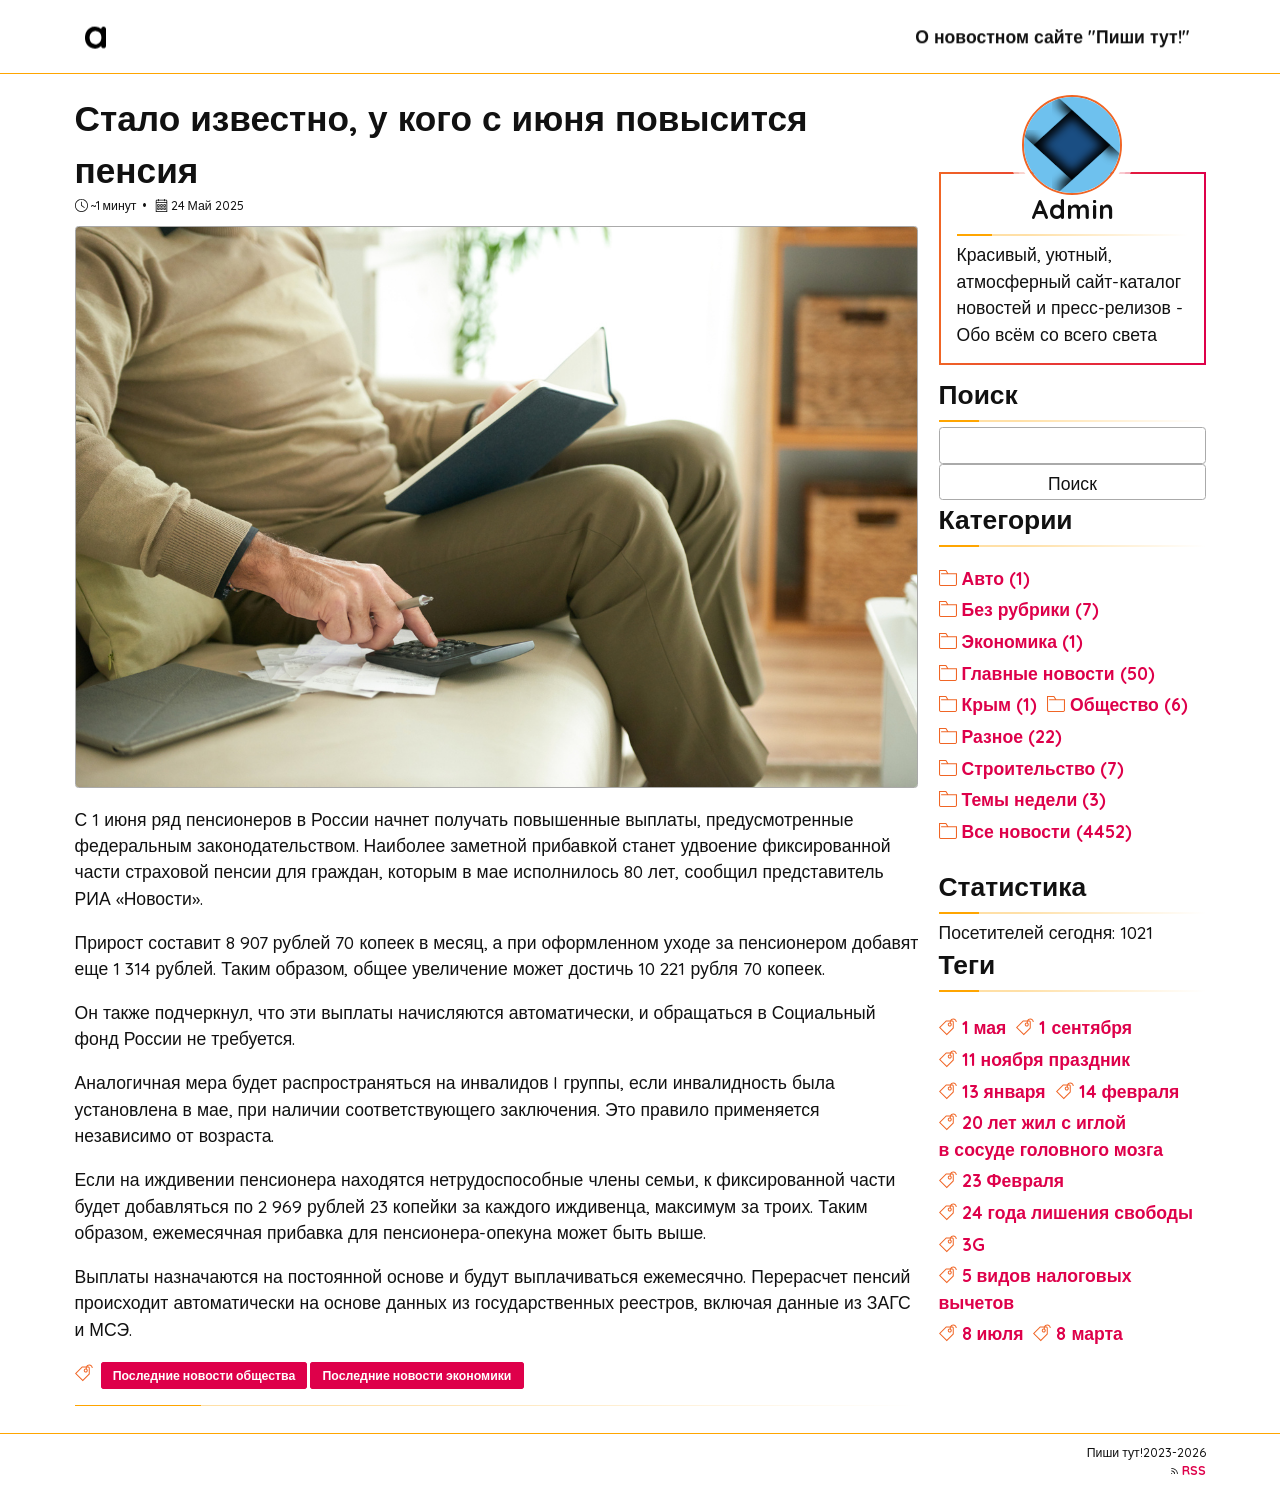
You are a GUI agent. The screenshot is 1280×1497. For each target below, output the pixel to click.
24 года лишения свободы (1077, 1212)
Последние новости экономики (417, 1375)
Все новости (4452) (1047, 831)
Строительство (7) (1043, 768)
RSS (1194, 1470)
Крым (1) (1000, 704)
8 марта (1089, 1333)
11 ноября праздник (1046, 1059)
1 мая (984, 1027)
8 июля (993, 1333)
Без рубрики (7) (1031, 609)
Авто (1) (996, 578)
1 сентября (1085, 1027)
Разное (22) (1012, 736)
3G (973, 1244)
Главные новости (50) (1058, 673)
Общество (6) (1129, 704)
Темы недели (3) (1034, 799)
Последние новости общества (204, 1375)
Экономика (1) (1022, 641)
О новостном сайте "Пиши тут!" (1052, 36)
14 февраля (1129, 1091)
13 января (1004, 1091)
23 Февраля (1013, 1180)
